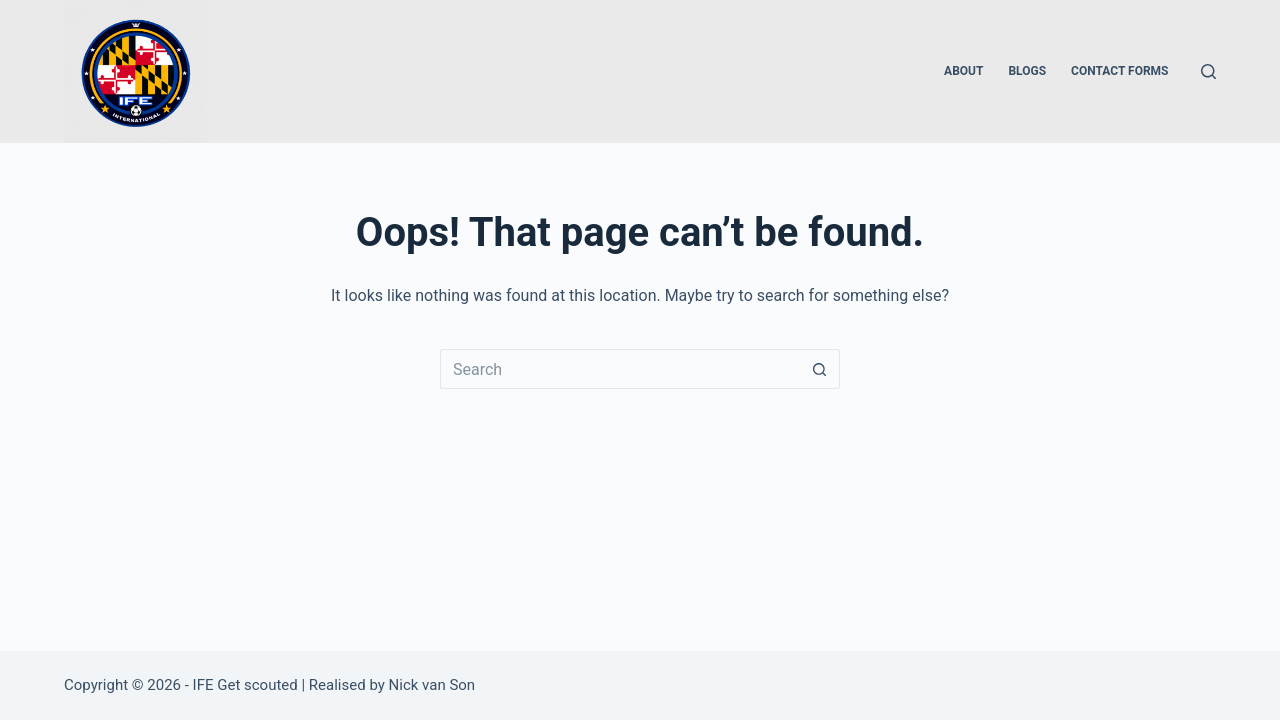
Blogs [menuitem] (1027, 71)
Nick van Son (432, 685)
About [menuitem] (963, 71)
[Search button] (820, 369)
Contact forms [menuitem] (1119, 71)
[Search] (1208, 71)
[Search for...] (620, 369)
